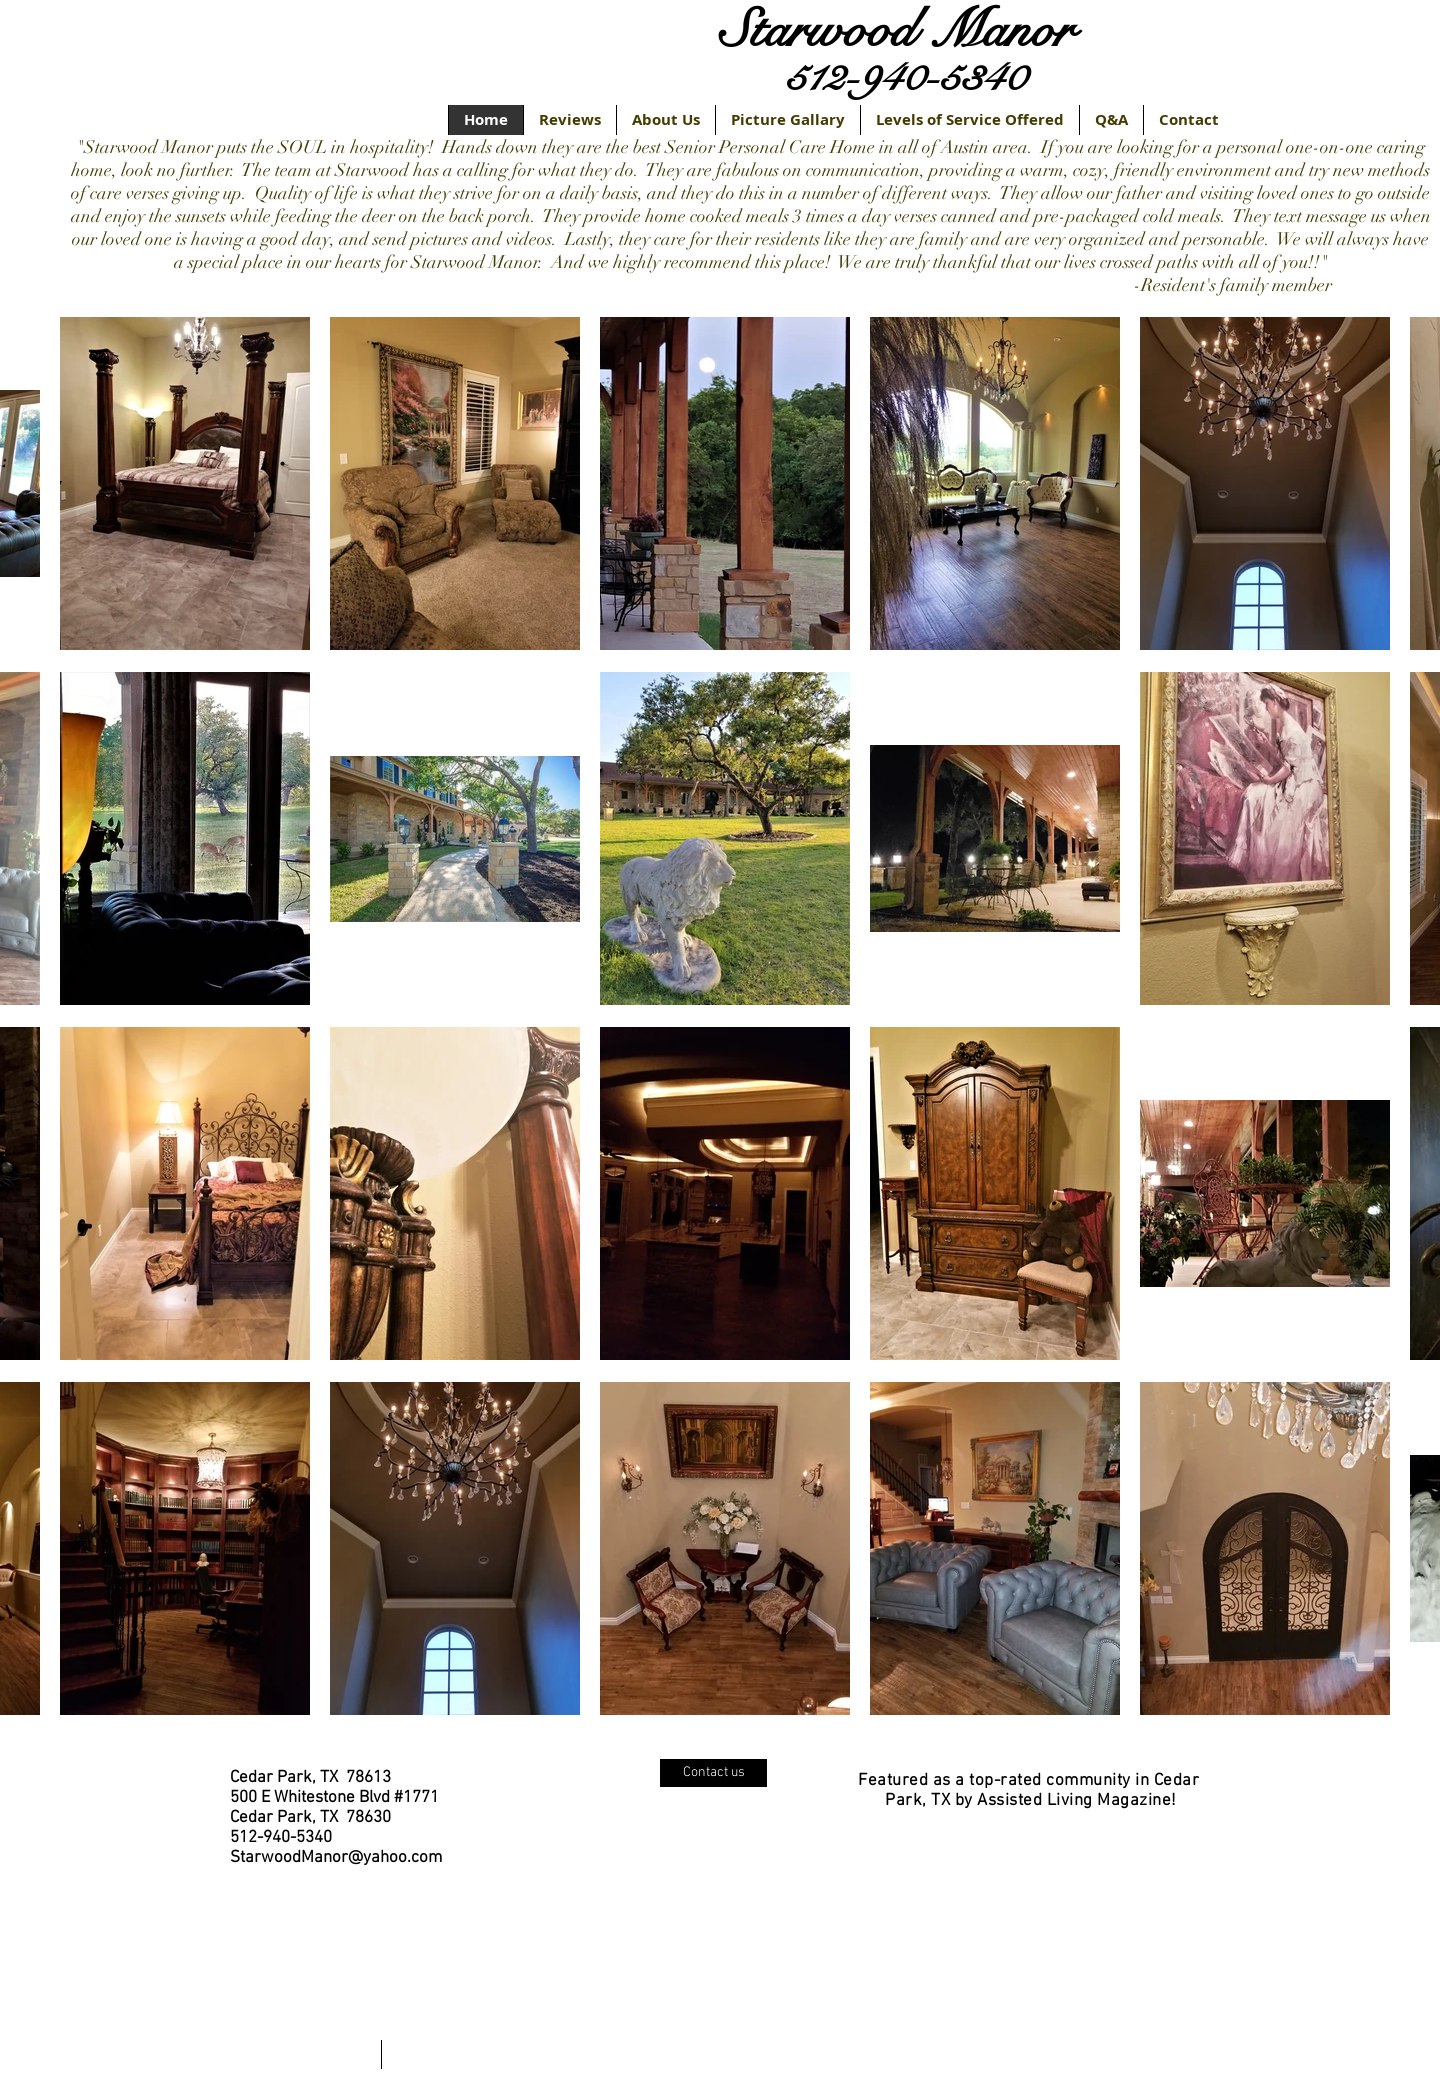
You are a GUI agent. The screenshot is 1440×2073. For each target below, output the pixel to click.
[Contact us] (713, 1773)
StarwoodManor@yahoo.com (336, 1858)
